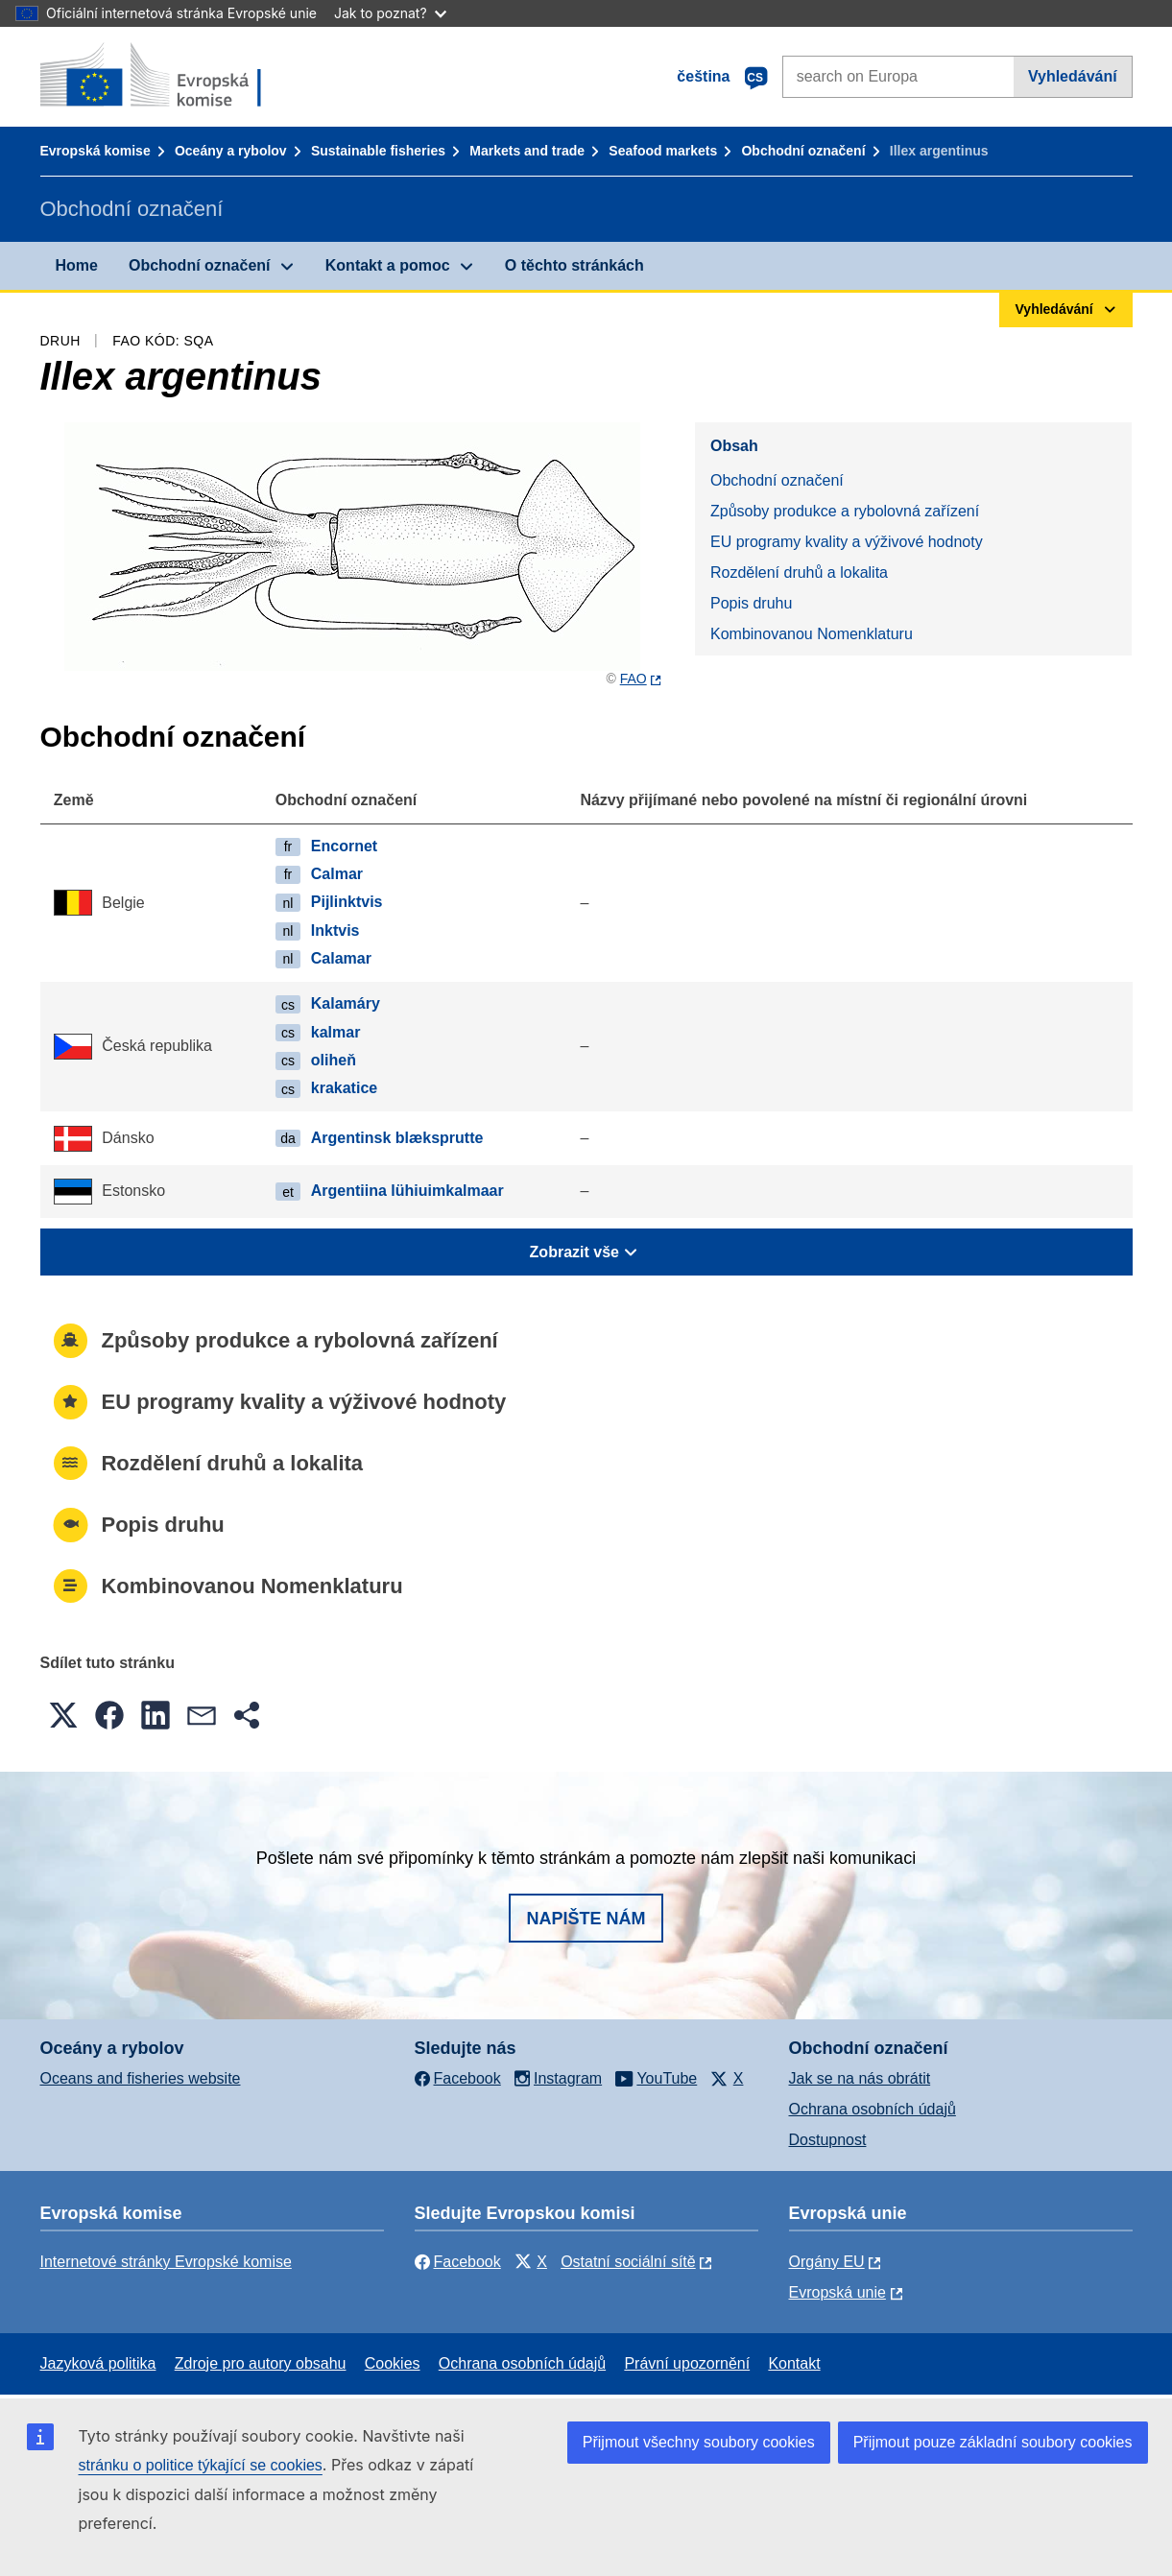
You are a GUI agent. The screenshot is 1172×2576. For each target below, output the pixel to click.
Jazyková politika (98, 2363)
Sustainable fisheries (378, 150)
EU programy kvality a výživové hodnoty (846, 542)
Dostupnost (828, 2140)
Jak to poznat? (390, 13)
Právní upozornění (687, 2363)
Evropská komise (95, 150)
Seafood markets (663, 150)
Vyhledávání (1072, 76)
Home (77, 265)
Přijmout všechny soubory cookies (699, 2442)
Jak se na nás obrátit (860, 2078)
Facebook (458, 2262)
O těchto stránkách (574, 265)
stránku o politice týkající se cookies (201, 2465)
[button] (63, 1715)
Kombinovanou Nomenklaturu (811, 634)
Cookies (392, 2363)
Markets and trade (527, 150)
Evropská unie (837, 2292)
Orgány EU (827, 2262)
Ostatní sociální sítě (628, 2262)
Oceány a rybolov (231, 150)
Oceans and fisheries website (140, 2078)
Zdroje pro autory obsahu (261, 2363)
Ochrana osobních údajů (872, 2109)
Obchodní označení (803, 150)
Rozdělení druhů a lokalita (799, 572)
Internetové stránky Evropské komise (166, 2262)
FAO (633, 678)
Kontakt (794, 2363)
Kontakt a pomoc (387, 265)
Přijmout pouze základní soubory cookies (993, 2442)
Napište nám (585, 1918)
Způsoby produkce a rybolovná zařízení (844, 511)
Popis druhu (751, 603)
